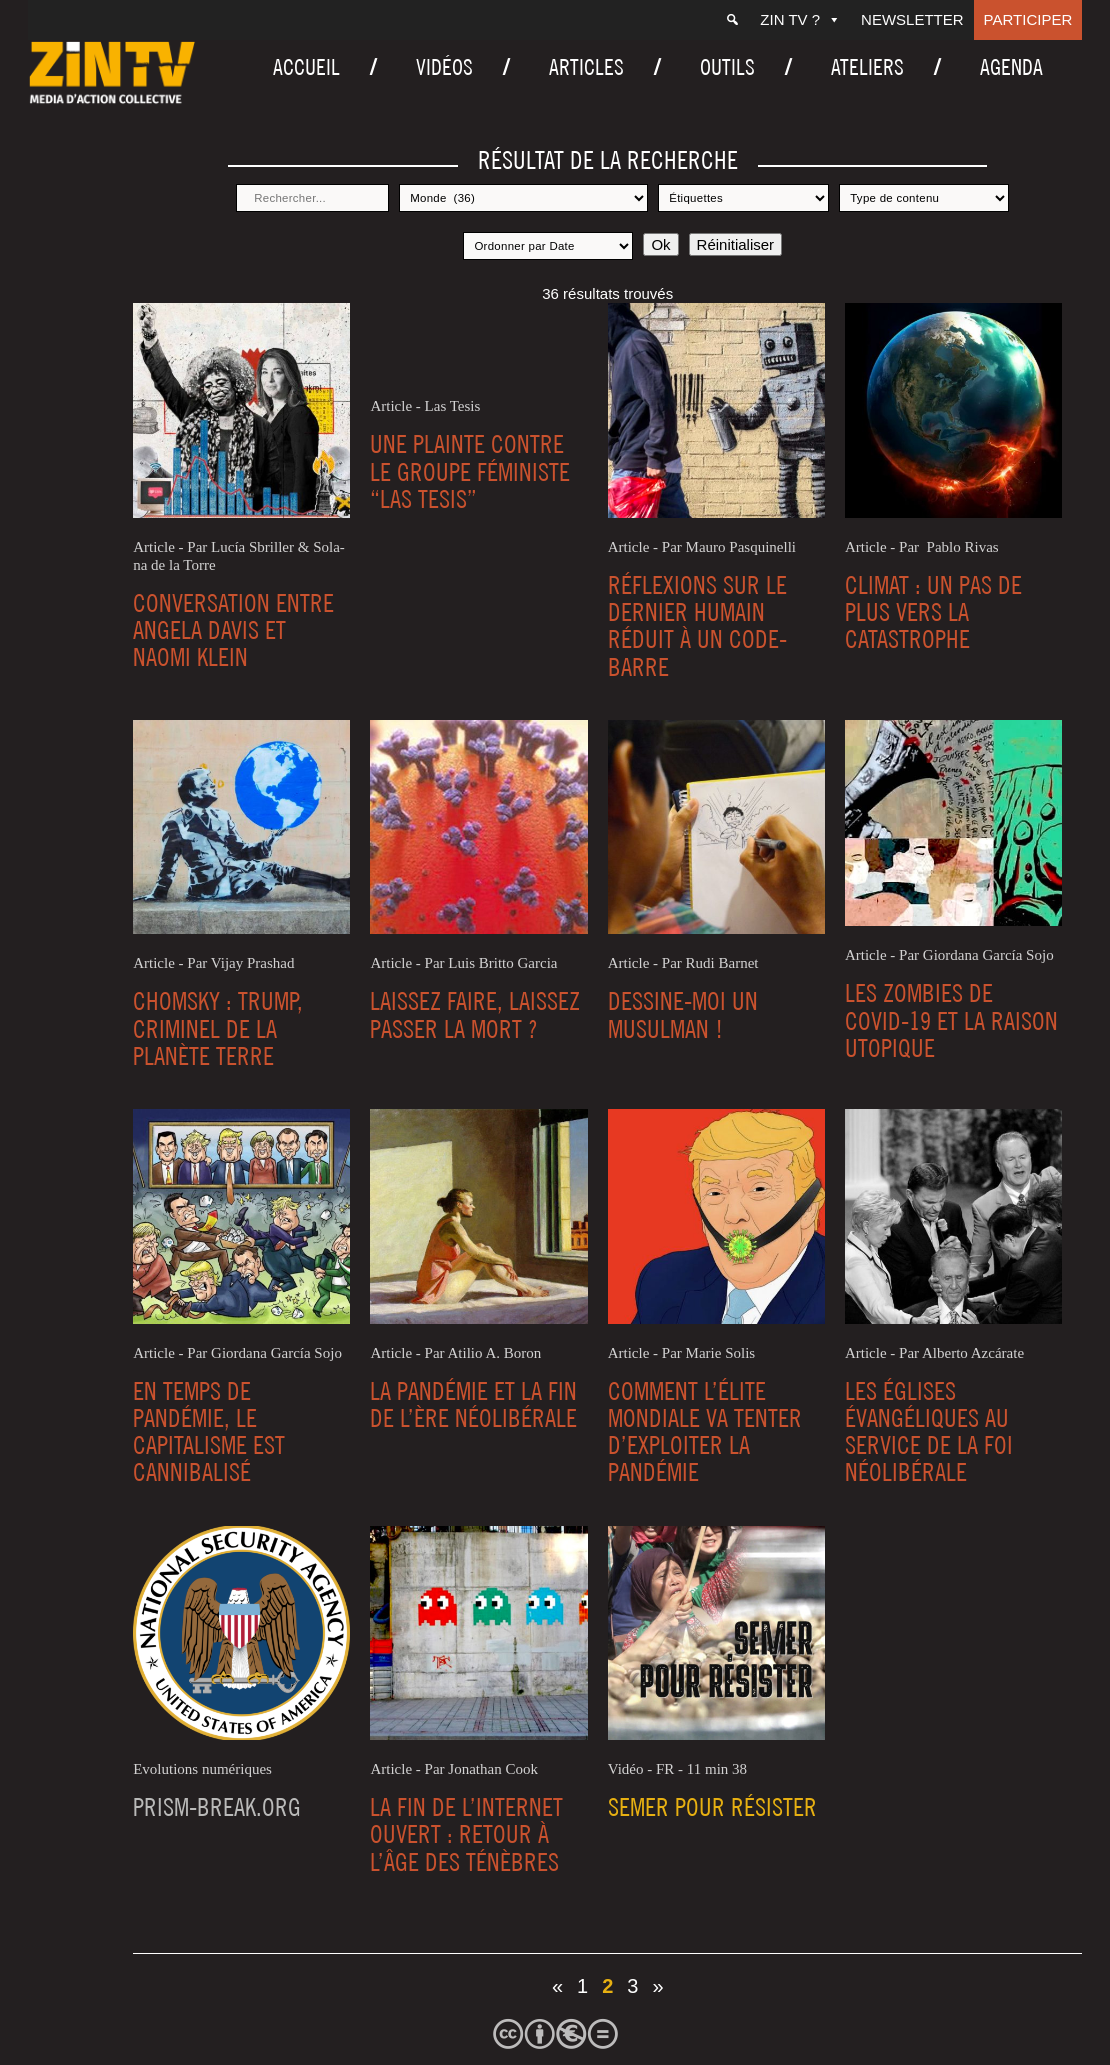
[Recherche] (732, 20)
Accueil (306, 67)
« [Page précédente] (557, 1986)
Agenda (1011, 67)
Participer (1028, 19)
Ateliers (867, 67)
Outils (727, 67)
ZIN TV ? (800, 19)
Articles (586, 67)
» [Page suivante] (657, 1986)
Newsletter (912, 19)
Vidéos (444, 67)
